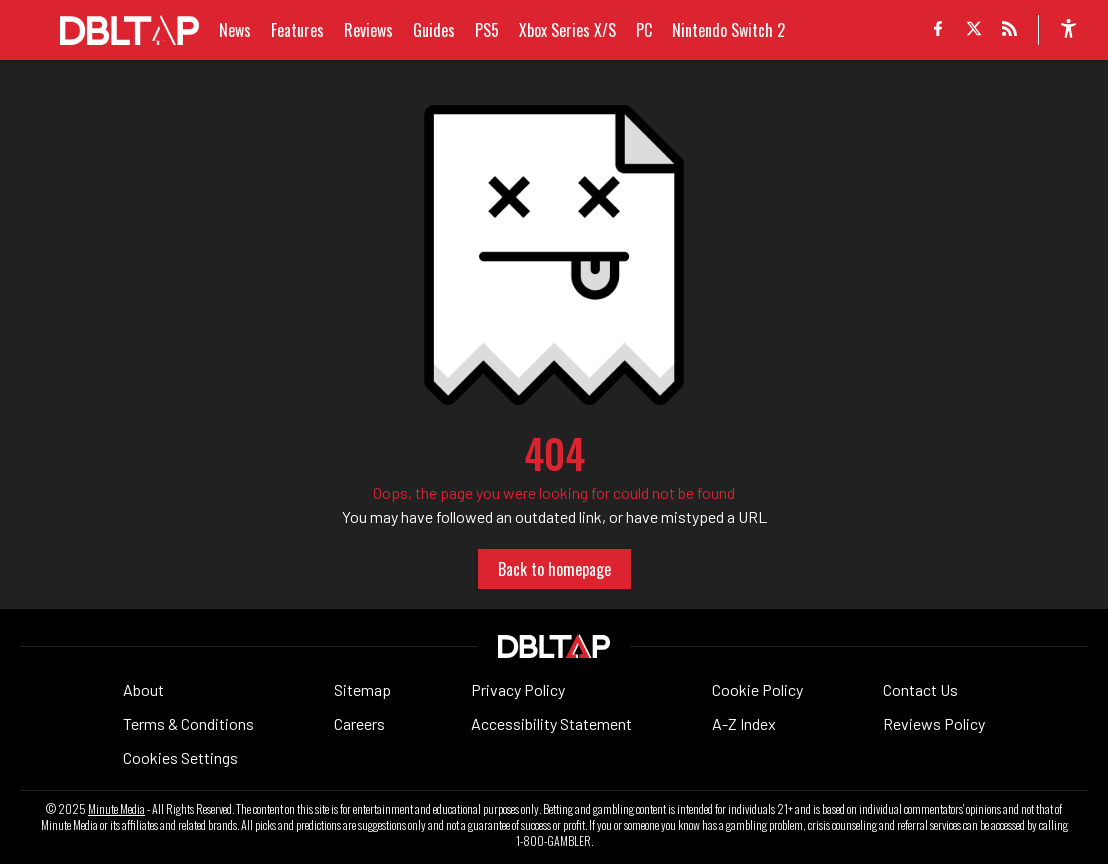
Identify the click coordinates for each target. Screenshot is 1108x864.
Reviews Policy (934, 723)
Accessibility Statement (551, 723)
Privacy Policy (518, 689)
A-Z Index (744, 723)
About (143, 689)
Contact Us (920, 689)
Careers (359, 723)
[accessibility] (1068, 30)
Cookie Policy (757, 689)
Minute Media (116, 809)
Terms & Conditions (188, 723)
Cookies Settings (180, 757)
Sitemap (362, 689)
